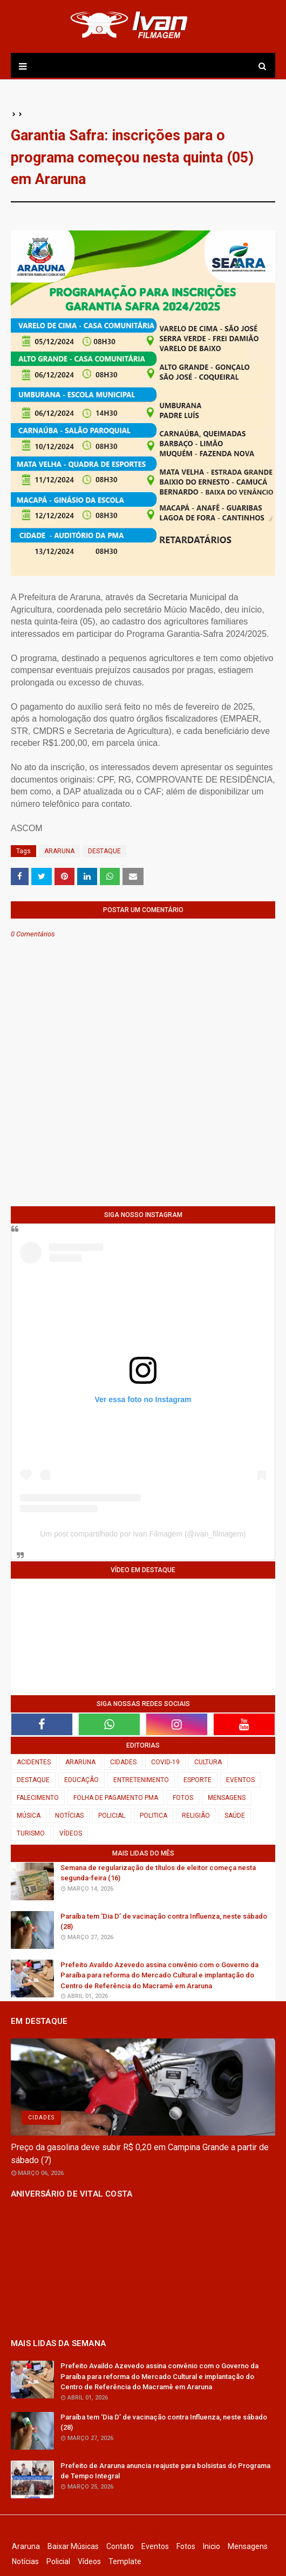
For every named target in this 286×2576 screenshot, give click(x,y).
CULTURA (208, 1762)
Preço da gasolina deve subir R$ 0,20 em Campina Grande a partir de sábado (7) (140, 2153)
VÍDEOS (70, 1833)
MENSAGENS (227, 1798)
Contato (120, 2546)
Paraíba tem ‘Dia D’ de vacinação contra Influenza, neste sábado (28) (163, 1921)
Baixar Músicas (73, 2546)
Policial (58, 2561)
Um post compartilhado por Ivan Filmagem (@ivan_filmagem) (143, 1534)
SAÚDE (234, 1815)
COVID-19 (165, 1762)
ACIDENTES (34, 1762)
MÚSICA (28, 1815)
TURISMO (31, 1833)
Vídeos (89, 2561)
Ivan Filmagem (143, 2529)
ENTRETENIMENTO (141, 1780)
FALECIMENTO (38, 1798)
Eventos (155, 2546)
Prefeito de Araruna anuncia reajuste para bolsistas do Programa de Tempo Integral (165, 2471)
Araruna (26, 2546)
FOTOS (183, 1798)
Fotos (185, 2546)
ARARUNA (59, 851)
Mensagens (248, 2546)
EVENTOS (240, 1780)
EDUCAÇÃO (81, 1780)
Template (124, 2561)
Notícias (25, 2561)
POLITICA (153, 1815)
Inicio (211, 2546)
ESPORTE (197, 1780)
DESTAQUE (104, 851)
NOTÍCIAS (69, 1815)
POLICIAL (111, 1815)
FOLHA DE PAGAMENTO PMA (115, 1798)
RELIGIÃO (196, 1815)
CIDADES (123, 1762)
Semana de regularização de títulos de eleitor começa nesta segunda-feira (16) (158, 1873)
